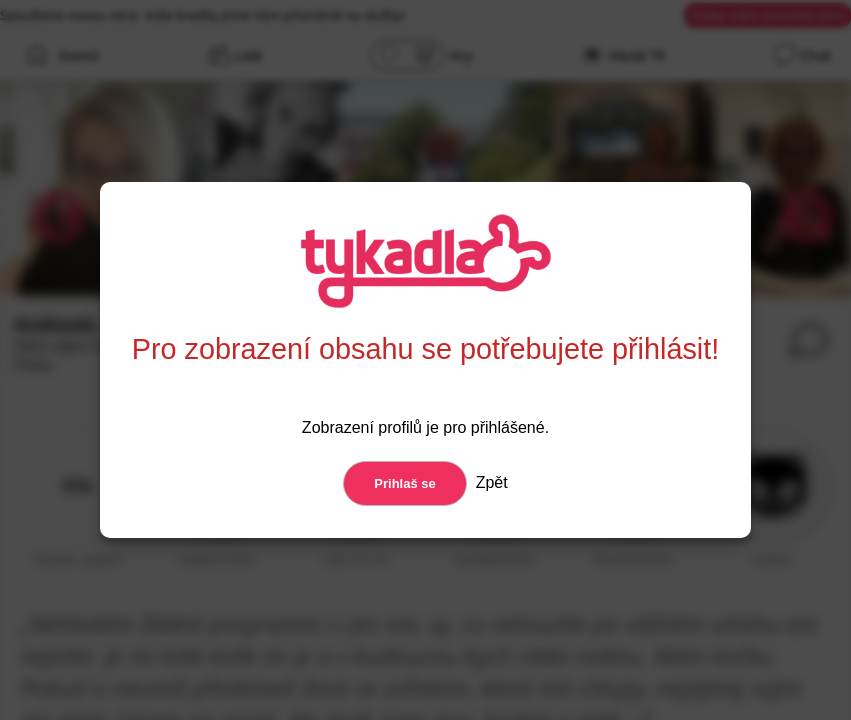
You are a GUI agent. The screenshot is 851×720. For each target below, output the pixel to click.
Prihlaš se (404, 483)
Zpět (489, 482)
